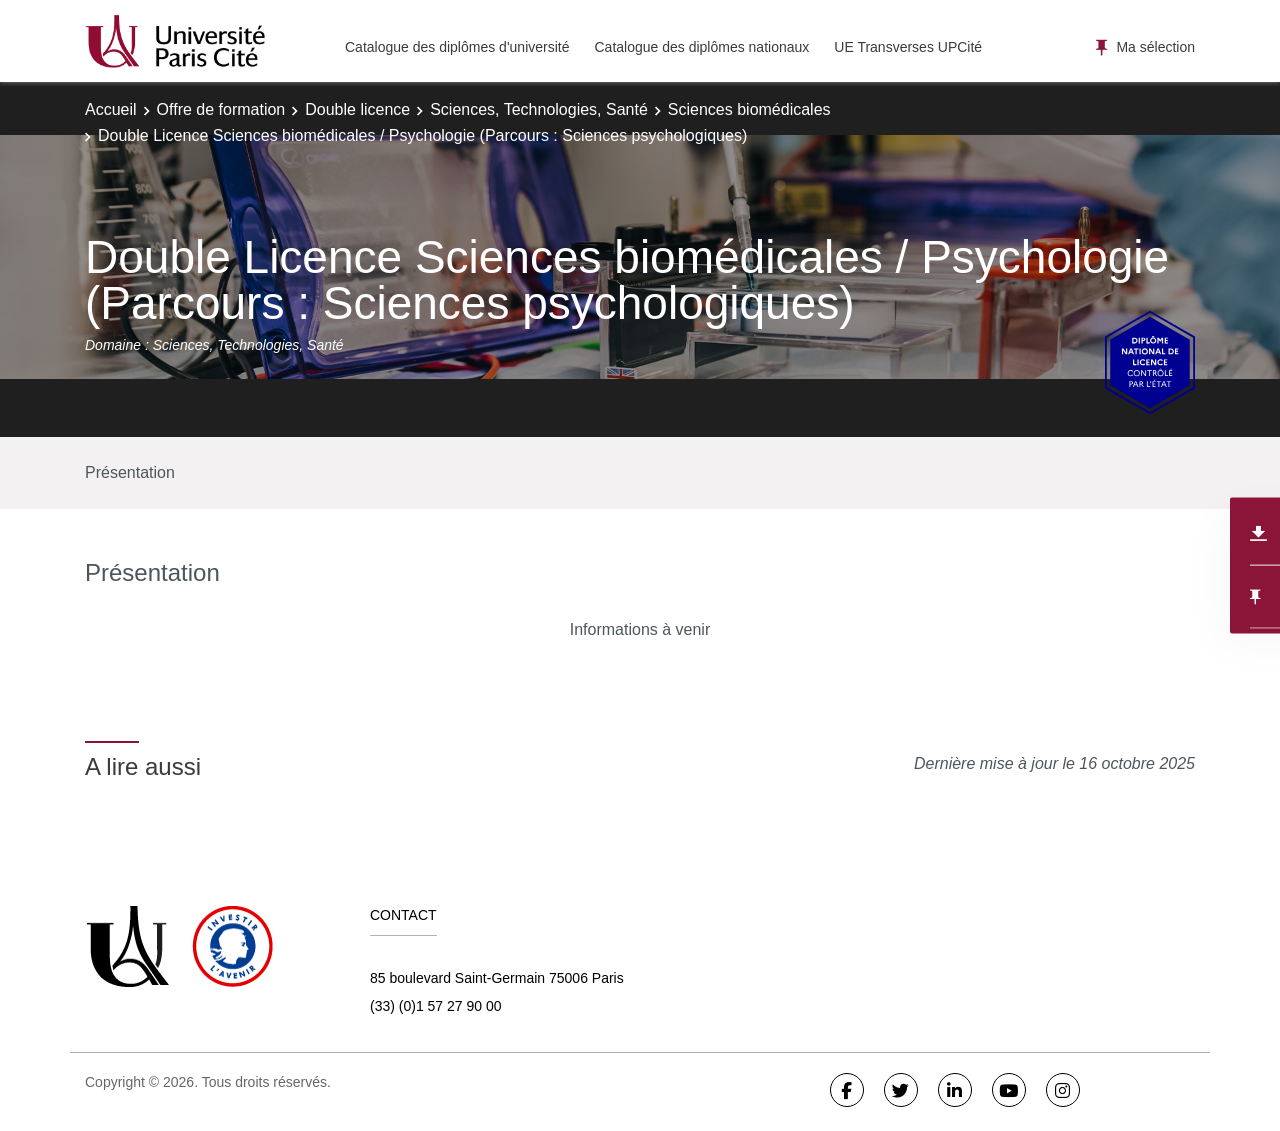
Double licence (357, 109)
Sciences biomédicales (749, 109)
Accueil (111, 109)
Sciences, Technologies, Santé (539, 109)
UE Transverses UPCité (908, 47)
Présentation (130, 472)
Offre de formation (221, 109)
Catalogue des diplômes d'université (457, 47)
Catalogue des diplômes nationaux (701, 47)
